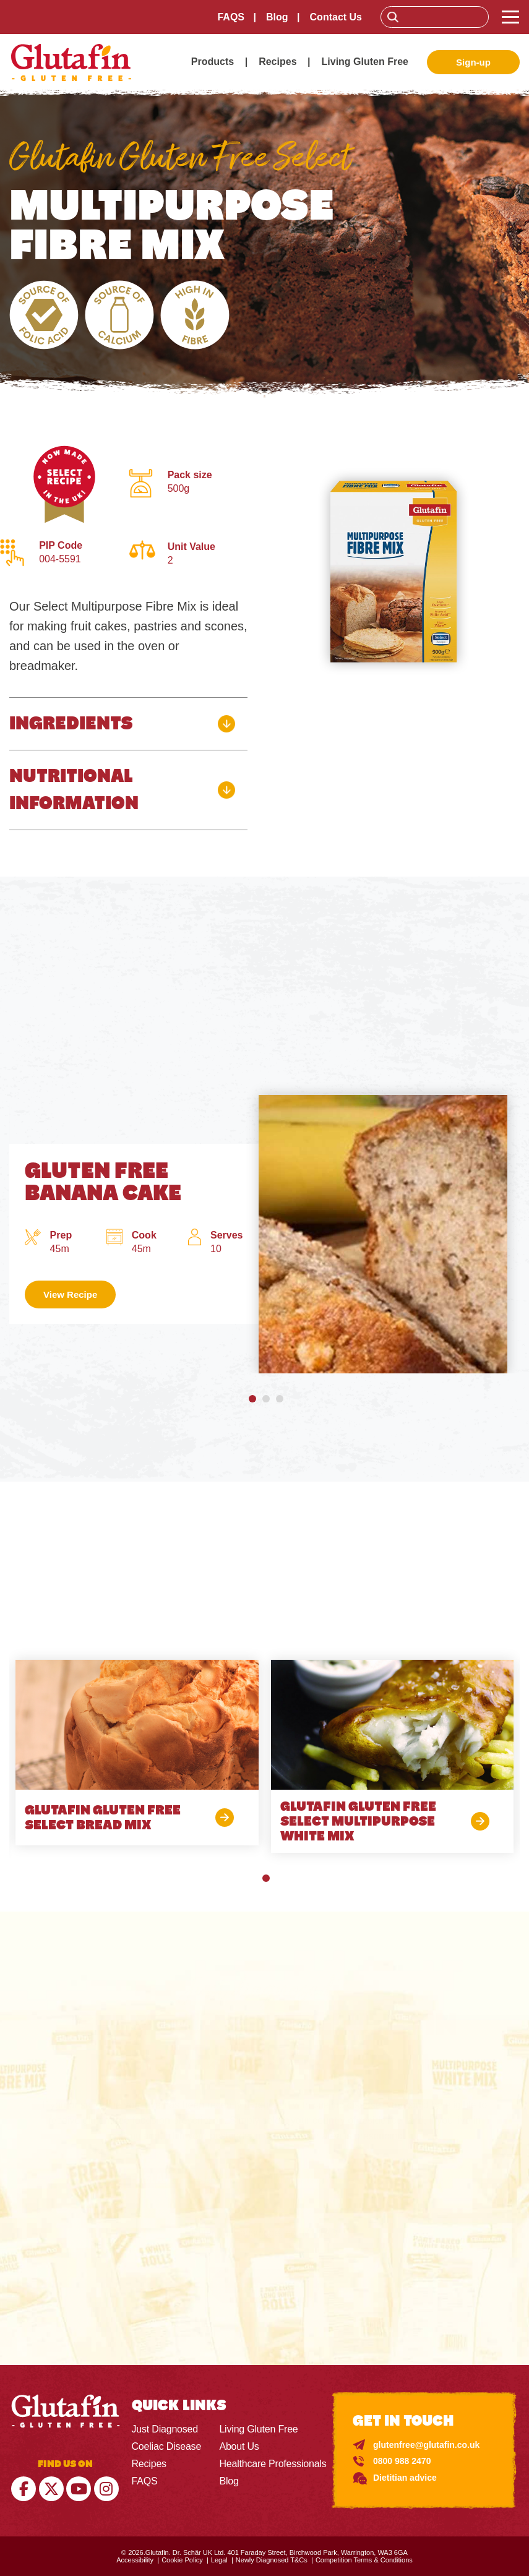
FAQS (230, 17)
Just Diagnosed (165, 2429)
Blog (277, 17)
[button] (251, 1399)
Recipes (277, 61)
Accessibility (134, 2560)
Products (212, 61)
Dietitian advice (405, 2478)
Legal (219, 2560)
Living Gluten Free (365, 61)
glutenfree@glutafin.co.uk (426, 2445)
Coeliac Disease (167, 2446)
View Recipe (70, 1294)
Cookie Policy (182, 2560)
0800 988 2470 (402, 2461)
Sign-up (473, 62)
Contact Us (336, 17)
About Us (239, 2446)
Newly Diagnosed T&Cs (272, 2560)
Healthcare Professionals (272, 2463)
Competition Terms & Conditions (364, 2560)
